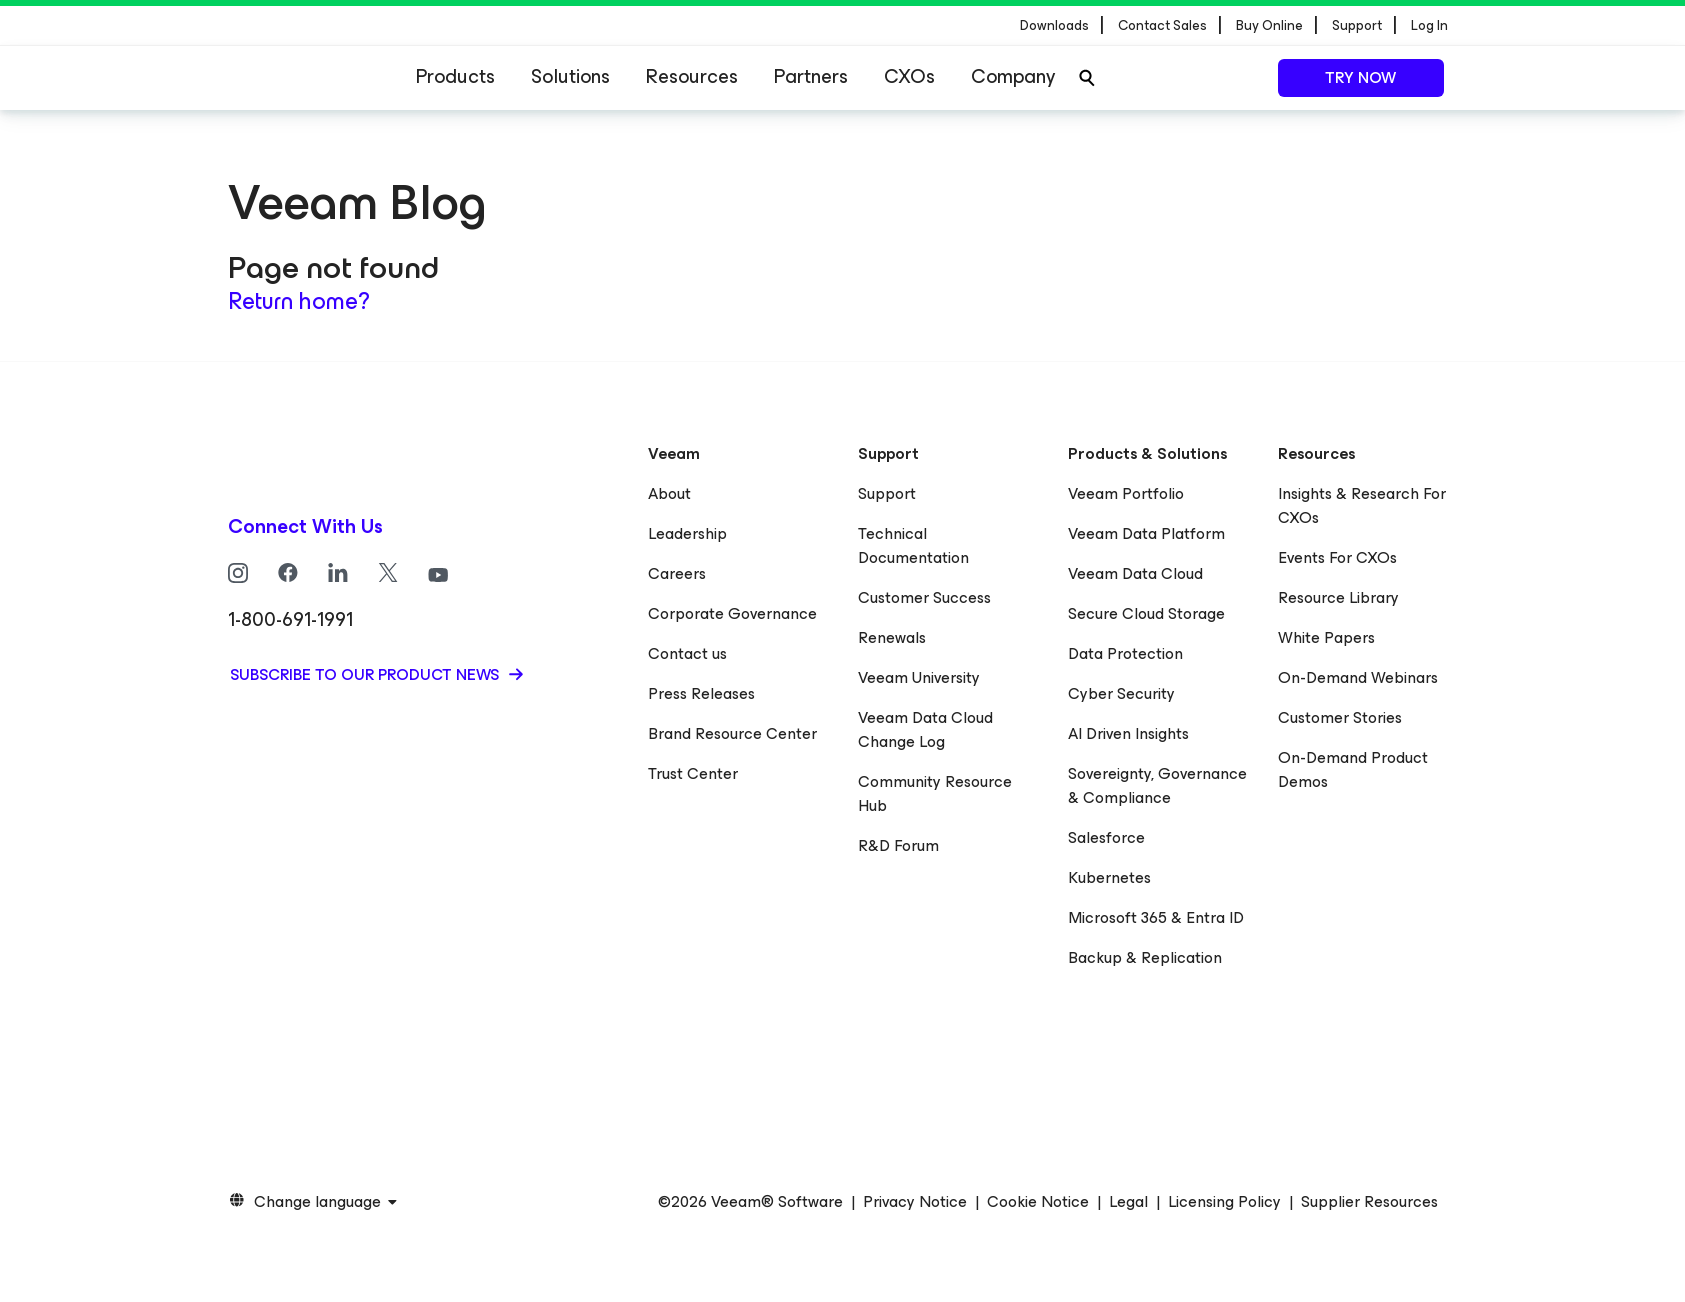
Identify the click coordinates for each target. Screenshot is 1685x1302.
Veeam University (919, 677)
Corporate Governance (732, 613)
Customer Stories (1340, 717)
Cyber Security (1121, 693)
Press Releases (701, 693)
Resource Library (1338, 597)
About (669, 493)
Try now (1360, 77)
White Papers (1326, 637)
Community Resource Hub (935, 793)
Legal (1128, 1202)
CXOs (909, 76)
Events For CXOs (1337, 557)
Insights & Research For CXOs (1362, 505)
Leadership (687, 533)
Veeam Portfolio (1126, 493)
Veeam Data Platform (1146, 533)
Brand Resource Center (732, 733)
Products (455, 76)
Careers (677, 573)
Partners (811, 76)
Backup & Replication (1145, 957)
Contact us (687, 653)
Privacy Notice (915, 1202)
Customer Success (924, 597)
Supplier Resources (1369, 1202)
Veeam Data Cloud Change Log (925, 729)
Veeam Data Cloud (1135, 573)
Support (887, 493)
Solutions (570, 76)
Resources (692, 76)
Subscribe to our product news (366, 674)
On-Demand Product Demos (1353, 769)
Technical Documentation (913, 545)
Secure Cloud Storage (1146, 613)
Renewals (892, 637)
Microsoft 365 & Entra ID (1156, 917)
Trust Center (693, 773)
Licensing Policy (1224, 1202)
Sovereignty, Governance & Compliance (1157, 785)
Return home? (299, 301)
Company (1013, 76)
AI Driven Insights (1128, 733)
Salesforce (1106, 837)
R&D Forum (898, 845)
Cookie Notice (1038, 1202)
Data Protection (1125, 653)
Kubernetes (1109, 877)
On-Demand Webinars (1358, 677)
